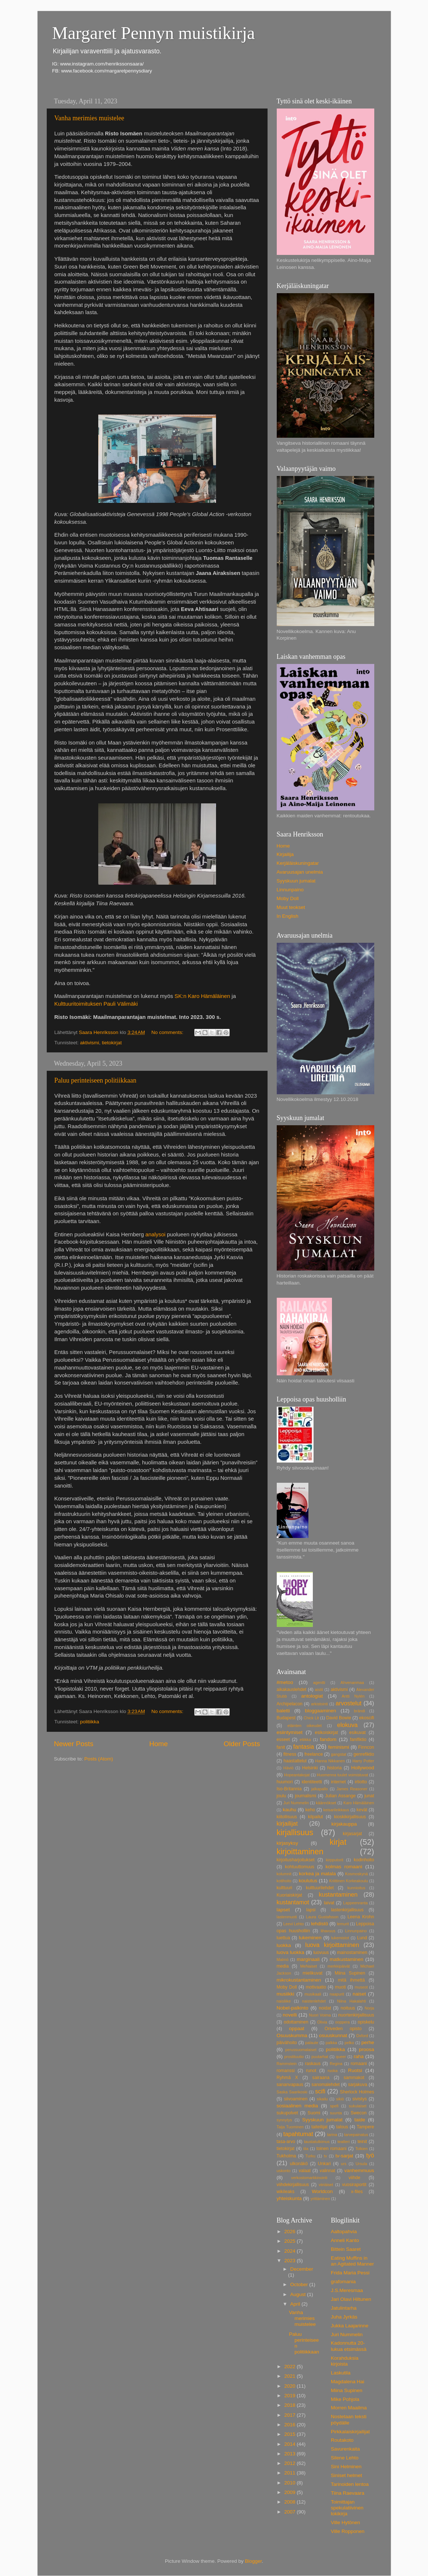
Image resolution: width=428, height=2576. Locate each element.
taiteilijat (319, 2126)
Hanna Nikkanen (330, 1761)
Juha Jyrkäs (344, 2317)
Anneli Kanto (345, 2240)
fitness (289, 1754)
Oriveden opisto (343, 2028)
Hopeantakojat (297, 1775)
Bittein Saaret (346, 2249)
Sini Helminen (346, 2466)
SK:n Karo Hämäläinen (202, 996)
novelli (290, 2015)
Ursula (361, 2163)
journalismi (305, 1795)
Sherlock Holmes (357, 2091)
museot (361, 1987)
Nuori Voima (319, 2015)
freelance (313, 1754)
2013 (290, 2453)
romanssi (286, 2070)
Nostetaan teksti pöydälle (349, 2419)
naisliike (284, 2001)
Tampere (365, 2126)
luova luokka (290, 1952)
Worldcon (322, 2191)
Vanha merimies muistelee (89, 118)
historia (334, 1767)
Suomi (314, 2112)
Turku (310, 2156)
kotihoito (284, 1881)
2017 (290, 2415)
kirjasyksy (287, 1843)
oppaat (296, 2028)
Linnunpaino (290, 889)
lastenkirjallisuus (347, 1909)
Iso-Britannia (289, 1788)
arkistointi (319, 1704)
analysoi (155, 1234)
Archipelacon (290, 1703)
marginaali (308, 1959)
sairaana (321, 2077)
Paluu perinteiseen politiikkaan (95, 1080)
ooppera (342, 2022)
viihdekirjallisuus (293, 2184)
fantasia (303, 1746)
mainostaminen (352, 1952)
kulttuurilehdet (320, 1887)
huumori (285, 1781)
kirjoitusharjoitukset (296, 1859)
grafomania (343, 2281)
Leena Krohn (360, 1916)
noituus (347, 2008)
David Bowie (338, 1717)
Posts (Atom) (98, 1759)
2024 (290, 2251)
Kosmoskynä (356, 1874)
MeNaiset (308, 1966)
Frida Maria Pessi (350, 2272)
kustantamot (293, 1902)
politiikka (89, 1721)
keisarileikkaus (336, 1810)
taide (359, 2119)
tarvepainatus (356, 2134)
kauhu (289, 1809)
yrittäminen (320, 2198)
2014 (290, 2444)
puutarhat (319, 2056)
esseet (283, 1739)
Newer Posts (73, 1744)
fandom (328, 1739)
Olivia (322, 2022)
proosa (366, 2049)
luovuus (321, 1952)
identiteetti (312, 1781)
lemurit (343, 1924)
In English (287, 916)
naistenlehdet (314, 2001)
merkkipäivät (339, 1966)
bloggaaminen (320, 1710)
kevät (362, 1809)
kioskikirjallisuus (350, 1816)
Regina (336, 2063)
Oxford (362, 2035)
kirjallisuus (295, 1832)
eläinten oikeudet (304, 1725)
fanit (281, 1747)
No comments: (168, 1032)
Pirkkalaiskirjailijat (350, 2431)
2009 (290, 2492)
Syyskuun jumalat (296, 881)
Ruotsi (355, 2070)
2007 (290, 2512)
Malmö (283, 1959)
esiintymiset (290, 1732)
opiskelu (366, 2022)
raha (359, 2056)
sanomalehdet (326, 2084)
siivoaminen (295, 2098)
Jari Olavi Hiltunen (351, 2299)
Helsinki (310, 1767)
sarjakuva (357, 2084)
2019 (290, 2395)
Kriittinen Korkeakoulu (348, 1881)
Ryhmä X (287, 2077)
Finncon (366, 1747)
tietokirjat (112, 1042)
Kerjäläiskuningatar (298, 863)
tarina (332, 2134)
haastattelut (295, 1760)
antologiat (312, 1696)
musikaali (313, 1994)
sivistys (359, 2098)
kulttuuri (285, 1887)
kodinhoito (364, 1859)
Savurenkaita (345, 2449)
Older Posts (242, 1744)
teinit (362, 2141)
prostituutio (294, 2056)
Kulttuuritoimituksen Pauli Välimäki (96, 1004)
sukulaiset (358, 2106)
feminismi (338, 1747)
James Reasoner (351, 1789)
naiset (359, 1994)
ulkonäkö (299, 2163)
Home (158, 1744)
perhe (367, 2042)
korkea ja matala (317, 1873)
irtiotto (361, 1781)
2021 (290, 2376)
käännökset (326, 1803)
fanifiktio (358, 1739)
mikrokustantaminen (299, 1980)
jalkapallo (319, 1789)
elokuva (347, 1725)
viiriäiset (326, 2184)
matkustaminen (347, 1959)
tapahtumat (298, 2134)
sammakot (354, 2077)
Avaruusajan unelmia (300, 872)
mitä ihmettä (351, 1980)
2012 (290, 2463)
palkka (331, 2042)
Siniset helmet (346, 2475)
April (296, 2304)
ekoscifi (366, 1717)
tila (305, 2148)
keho (310, 1809)
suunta (336, 2113)
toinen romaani (331, 2148)
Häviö (288, 1768)
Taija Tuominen (290, 2127)
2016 (290, 2424)
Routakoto (342, 2440)
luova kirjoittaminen (332, 1944)
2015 (290, 2434)
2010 (290, 2483)
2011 (290, 2473)
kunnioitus (356, 1888)
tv (325, 2156)
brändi (359, 1711)
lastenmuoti (287, 1917)
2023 (290, 2260)
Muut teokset (291, 907)
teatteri (343, 2141)
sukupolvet (287, 2112)
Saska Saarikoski (292, 2092)
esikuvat (357, 1732)
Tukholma (286, 2155)
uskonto (284, 2170)
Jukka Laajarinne (349, 2325)
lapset (283, 1909)
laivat (329, 1902)
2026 (290, 2231)
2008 (290, 2502)
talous (342, 2126)
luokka (284, 1945)
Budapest (286, 1717)
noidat (325, 2008)
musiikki (285, 1994)
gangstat (338, 1754)
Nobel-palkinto (292, 2008)
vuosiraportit (354, 2184)
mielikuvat (312, 1973)
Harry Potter (363, 1761)
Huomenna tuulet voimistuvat (342, 1775)
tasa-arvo (286, 2141)
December (301, 2269)
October (299, 2284)
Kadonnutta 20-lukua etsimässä (349, 2346)
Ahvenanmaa (352, 1682)
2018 (290, 2405)
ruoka (332, 2070)
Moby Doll (288, 898)
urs (343, 2163)
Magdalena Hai (347, 2381)
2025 (290, 2241)
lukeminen (310, 1937)
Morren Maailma (349, 2407)
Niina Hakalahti (351, 2001)
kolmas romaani (343, 1866)
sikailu (322, 2099)
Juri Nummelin (296, 1803)
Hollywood (362, 1767)
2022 (290, 2366)
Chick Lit (311, 1718)
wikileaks (286, 2191)
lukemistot (340, 1938)
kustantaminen (338, 1894)
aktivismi (89, 1042)
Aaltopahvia (344, 2231)
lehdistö (319, 1923)
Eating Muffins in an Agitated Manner (352, 2261)
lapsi (310, 1909)
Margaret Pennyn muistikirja (153, 33)
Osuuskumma (292, 2035)
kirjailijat (287, 1823)
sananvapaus (290, 2084)
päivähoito (287, 2042)
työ (370, 2155)
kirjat (338, 1842)
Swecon (359, 2112)
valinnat (327, 2170)
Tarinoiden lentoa (350, 2484)
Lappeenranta (355, 1903)
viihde (354, 2177)
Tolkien (361, 2148)
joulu (281, 1795)
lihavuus (328, 1931)
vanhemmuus (359, 2170)
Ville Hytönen (345, 2522)
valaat (305, 2170)
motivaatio (316, 1987)
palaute (311, 2042)
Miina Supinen (350, 1973)
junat (369, 1795)
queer (341, 2056)
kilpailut (315, 1816)
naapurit (337, 1994)
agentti (319, 1682)
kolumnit (284, 1874)
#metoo (285, 1682)
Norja (369, 2008)
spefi (334, 2106)
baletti (283, 1710)
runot (311, 2070)
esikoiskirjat (326, 1732)
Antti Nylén (353, 1696)
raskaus (313, 2063)
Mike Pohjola (345, 2399)
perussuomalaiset (300, 2049)
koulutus (308, 1880)
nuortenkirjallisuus (356, 2015)
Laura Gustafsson (322, 1917)
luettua (283, 1937)
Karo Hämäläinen (358, 1803)
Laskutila (340, 2373)
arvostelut (348, 1703)
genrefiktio (364, 1754)
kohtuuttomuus (299, 1866)
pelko (349, 2042)
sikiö (340, 2099)
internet (338, 1781)
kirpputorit (334, 1860)
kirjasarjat (352, 1833)
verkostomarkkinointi (309, 2177)
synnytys (284, 2120)
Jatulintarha (344, 2308)
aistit (319, 1689)
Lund (362, 1937)
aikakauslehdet (292, 1689)
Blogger (253, 2561)
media (283, 1966)
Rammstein (287, 2063)
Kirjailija (285, 854)
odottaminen (296, 2022)
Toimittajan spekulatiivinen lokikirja (347, 2507)
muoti (340, 1987)
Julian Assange (340, 1795)
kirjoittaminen (300, 1851)
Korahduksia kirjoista (344, 2361)
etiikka (305, 1739)
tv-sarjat (344, 2155)
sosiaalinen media (297, 2105)
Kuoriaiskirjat (290, 1895)
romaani (359, 2063)
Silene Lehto (344, 2457)
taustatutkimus (317, 2141)
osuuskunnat (333, 2035)
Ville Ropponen (347, 2531)
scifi (320, 2091)
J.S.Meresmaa (347, 2290)
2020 (290, 2386)
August (298, 2294)
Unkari (324, 2163)
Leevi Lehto (293, 1924)
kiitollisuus (287, 1816)
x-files (357, 2191)
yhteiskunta (289, 2198)
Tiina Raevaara (347, 2493)
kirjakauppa (344, 1824)
